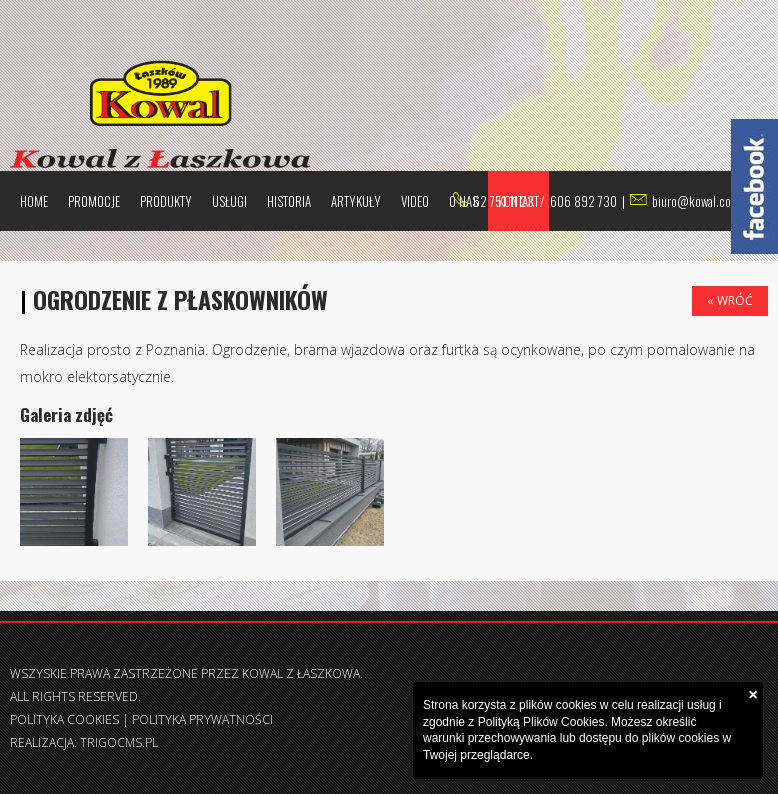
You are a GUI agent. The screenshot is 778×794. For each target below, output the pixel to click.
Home (34, 201)
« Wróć (730, 300)
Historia (289, 201)
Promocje (94, 201)
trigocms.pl (119, 742)
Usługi (229, 201)
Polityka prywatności (202, 719)
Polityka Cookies (64, 719)
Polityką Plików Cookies (541, 722)
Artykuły (356, 201)
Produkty (166, 201)
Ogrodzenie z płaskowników (180, 299)
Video (415, 201)
